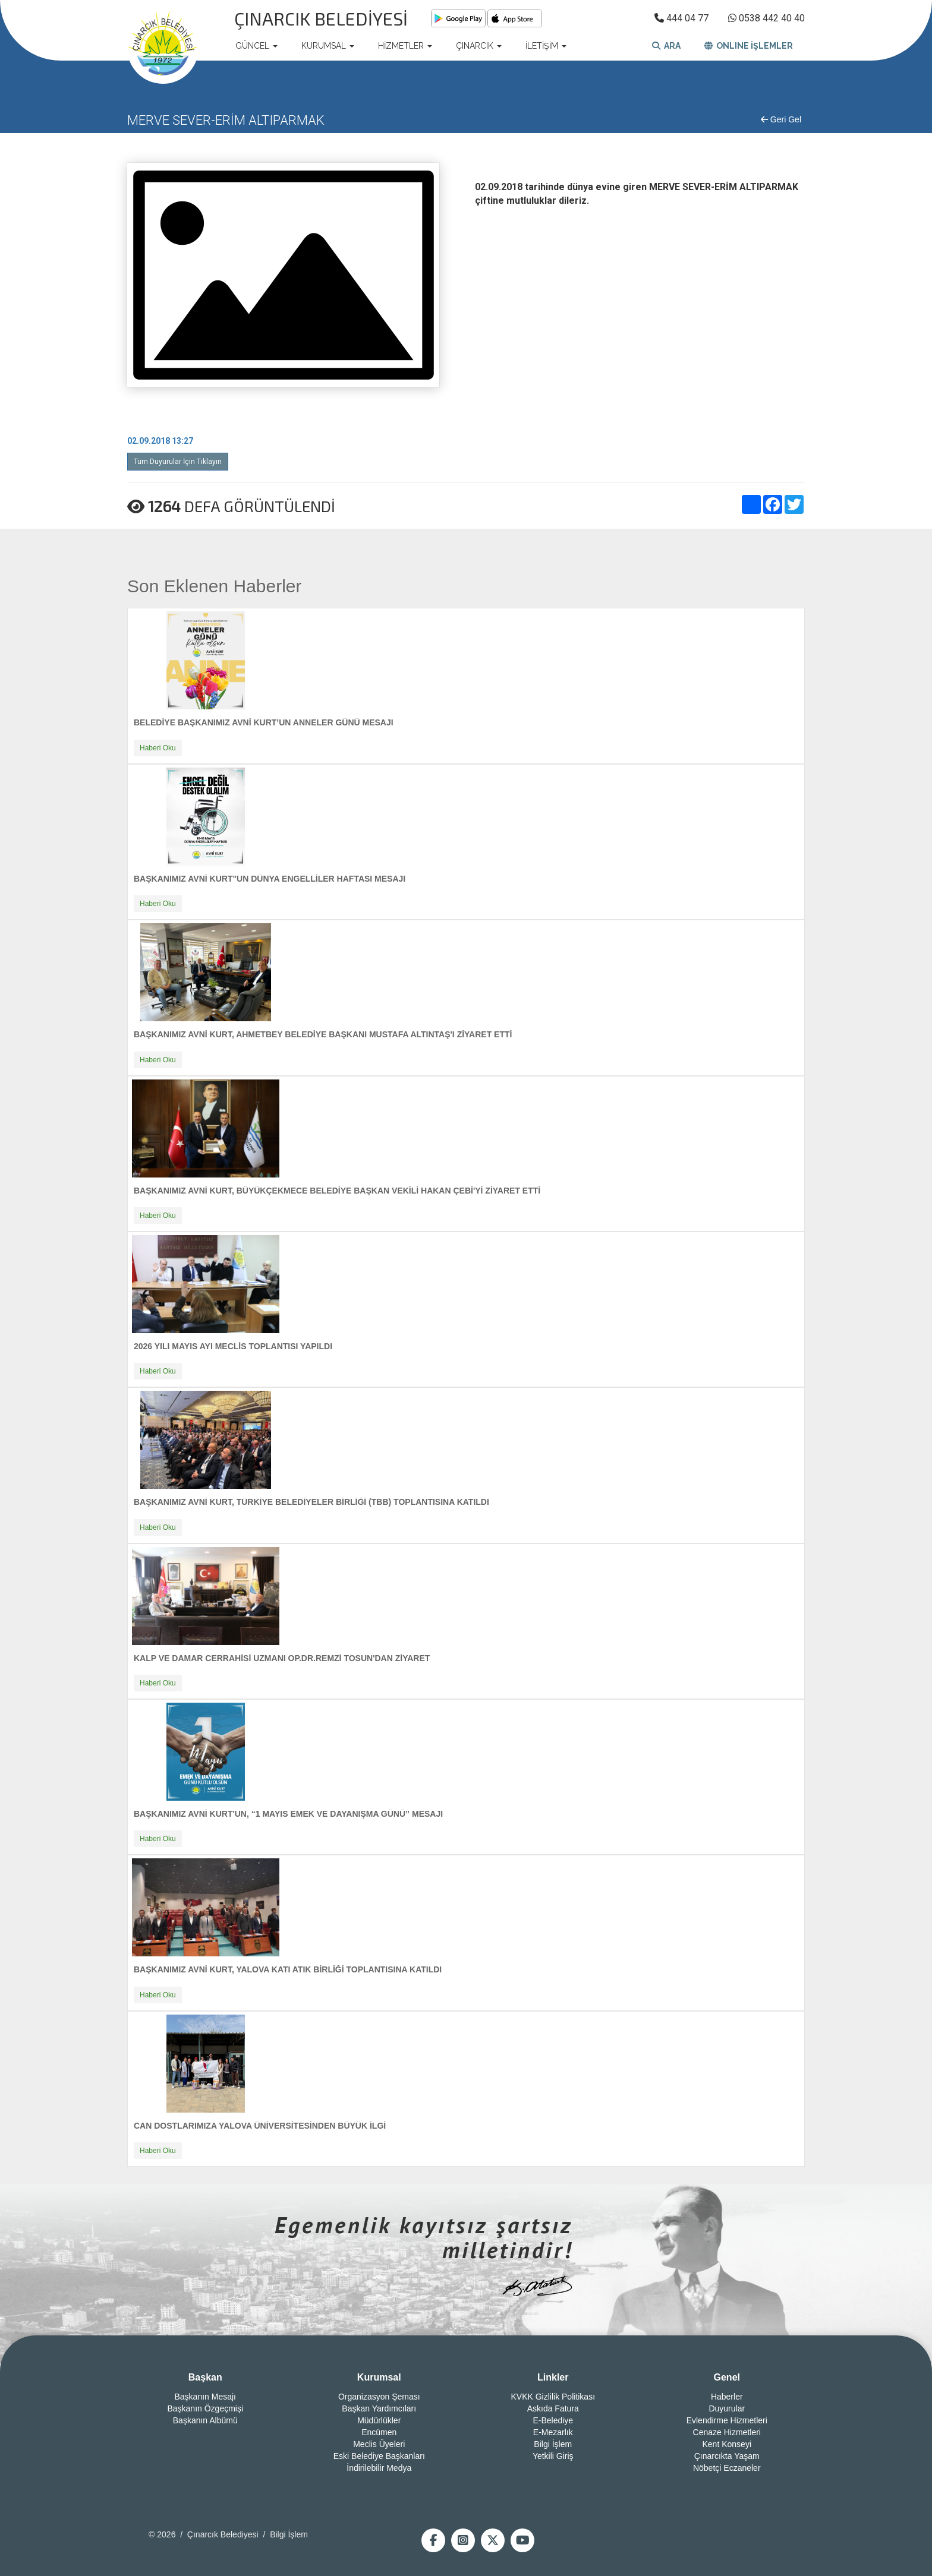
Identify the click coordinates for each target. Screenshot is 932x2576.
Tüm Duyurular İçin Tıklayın (178, 461)
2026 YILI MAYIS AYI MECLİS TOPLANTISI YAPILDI (233, 1346)
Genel (727, 2377)
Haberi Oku (158, 748)
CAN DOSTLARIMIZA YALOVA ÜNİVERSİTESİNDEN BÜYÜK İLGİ (260, 2125)
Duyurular (727, 2408)
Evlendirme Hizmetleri (727, 2420)
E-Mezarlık (553, 2432)
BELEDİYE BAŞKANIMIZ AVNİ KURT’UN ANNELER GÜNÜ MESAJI (263, 722)
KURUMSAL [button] (327, 45)
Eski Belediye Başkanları (379, 2456)
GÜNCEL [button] (256, 45)
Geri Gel (781, 119)
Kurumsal (379, 2377)
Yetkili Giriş (553, 2456)
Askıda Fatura (553, 2408)
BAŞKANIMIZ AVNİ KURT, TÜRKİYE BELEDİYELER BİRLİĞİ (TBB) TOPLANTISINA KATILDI (311, 1502)
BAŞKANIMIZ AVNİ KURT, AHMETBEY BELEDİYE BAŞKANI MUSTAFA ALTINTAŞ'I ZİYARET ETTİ (323, 1034)
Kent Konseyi (727, 2444)
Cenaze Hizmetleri (727, 2432)
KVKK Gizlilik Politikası (553, 2396)
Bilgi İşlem (553, 2444)
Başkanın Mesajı (206, 2396)
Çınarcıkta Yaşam (727, 2456)
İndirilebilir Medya (379, 2468)
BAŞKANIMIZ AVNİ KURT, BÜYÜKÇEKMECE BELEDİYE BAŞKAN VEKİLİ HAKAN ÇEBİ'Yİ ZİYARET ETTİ (337, 1190)
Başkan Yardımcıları (379, 2408)
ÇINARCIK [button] (479, 45)
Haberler (727, 2396)
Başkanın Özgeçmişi (205, 2408)
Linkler (552, 2377)
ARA (666, 45)
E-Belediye (553, 2420)
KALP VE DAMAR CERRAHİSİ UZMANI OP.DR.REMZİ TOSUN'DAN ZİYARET (282, 1658)
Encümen (378, 2432)
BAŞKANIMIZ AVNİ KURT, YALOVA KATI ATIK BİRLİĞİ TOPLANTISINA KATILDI (288, 1969)
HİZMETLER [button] (405, 45)
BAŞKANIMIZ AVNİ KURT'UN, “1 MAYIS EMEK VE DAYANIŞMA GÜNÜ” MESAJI (288, 1814)
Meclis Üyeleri (379, 2444)
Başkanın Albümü (205, 2420)
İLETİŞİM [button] (545, 45)
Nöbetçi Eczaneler (727, 2468)
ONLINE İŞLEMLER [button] (748, 45)
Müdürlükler (379, 2420)
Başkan (205, 2377)
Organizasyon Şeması (379, 2396)
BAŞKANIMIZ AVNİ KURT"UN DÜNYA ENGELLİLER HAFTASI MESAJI (269, 878)
